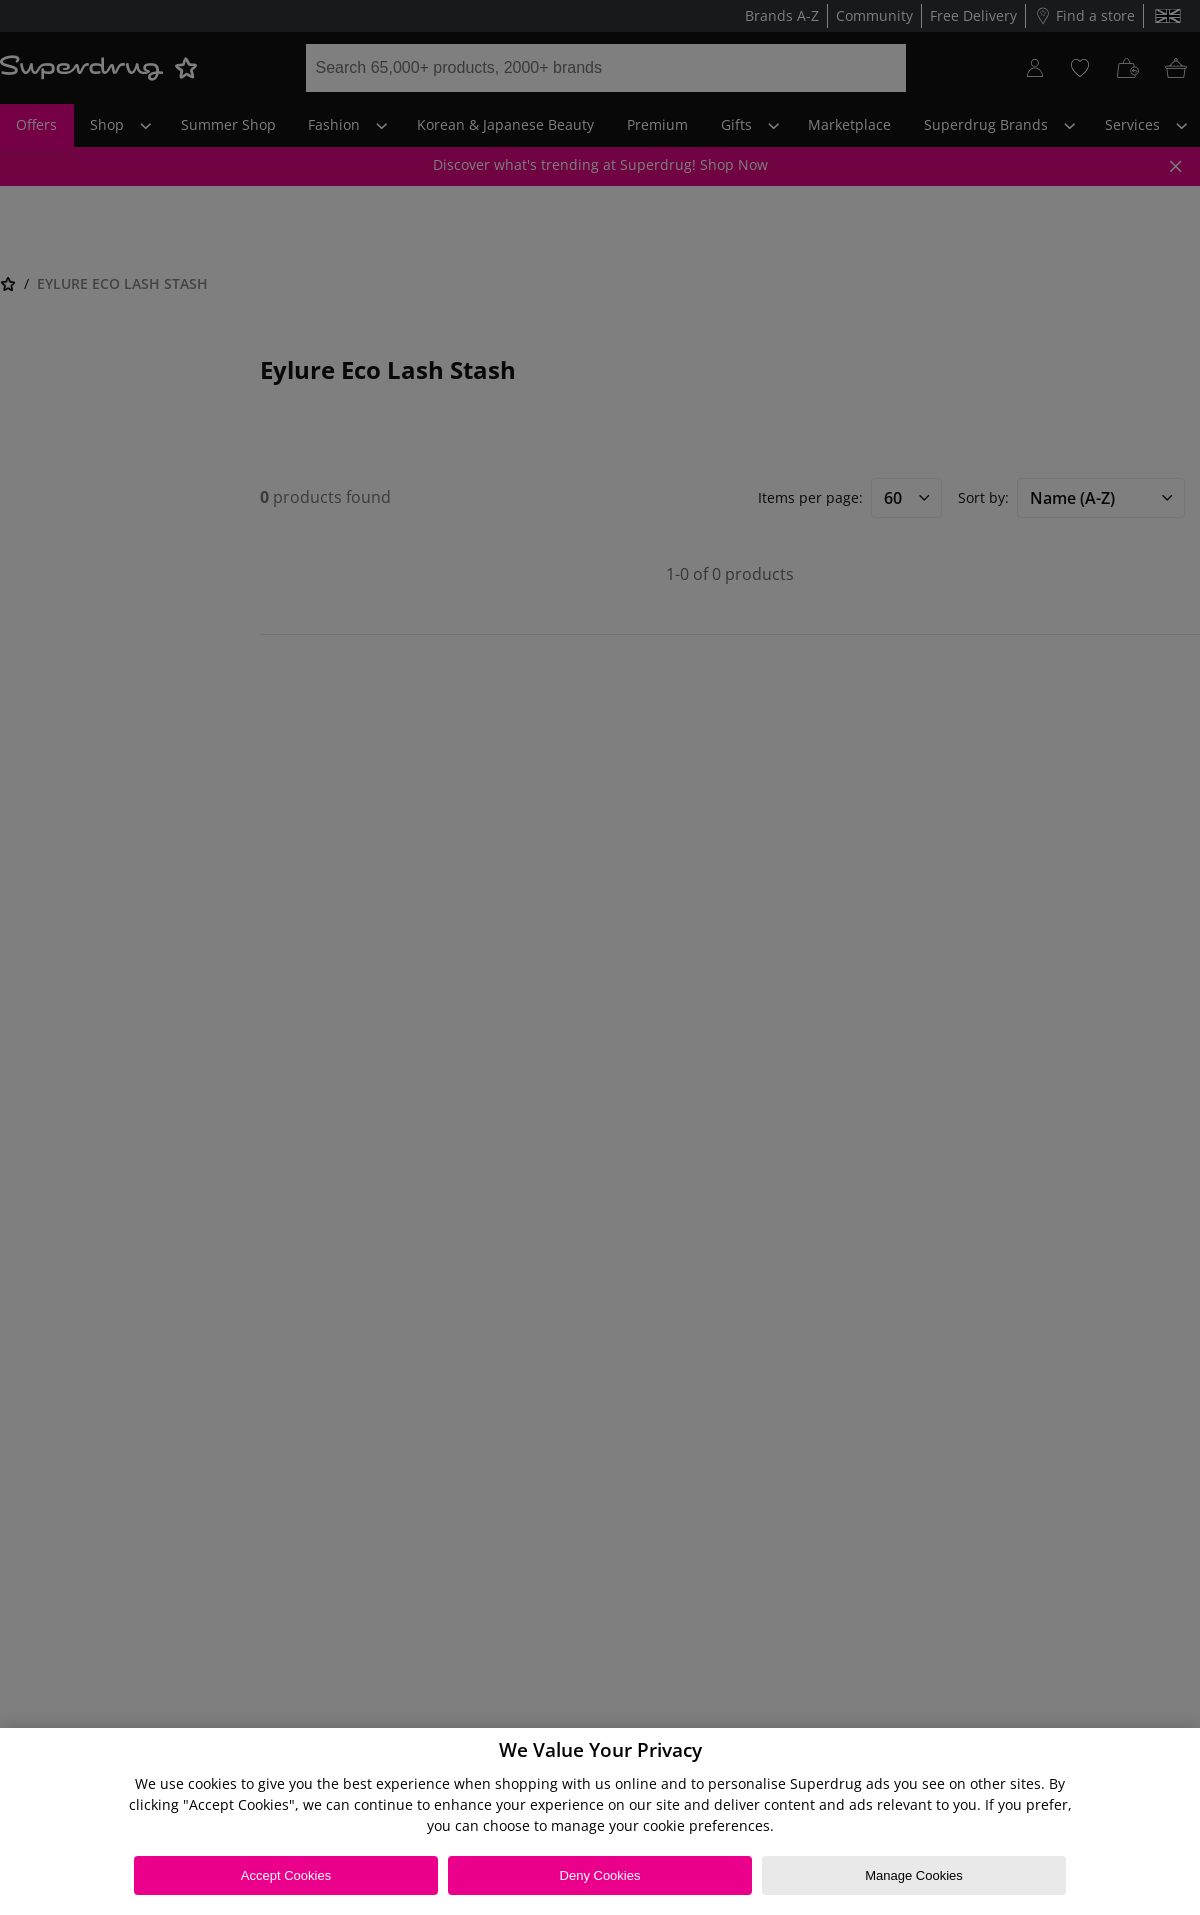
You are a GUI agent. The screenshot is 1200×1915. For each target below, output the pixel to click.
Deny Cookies (600, 1875)
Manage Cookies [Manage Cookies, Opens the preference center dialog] (914, 1875)
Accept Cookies (286, 1875)
